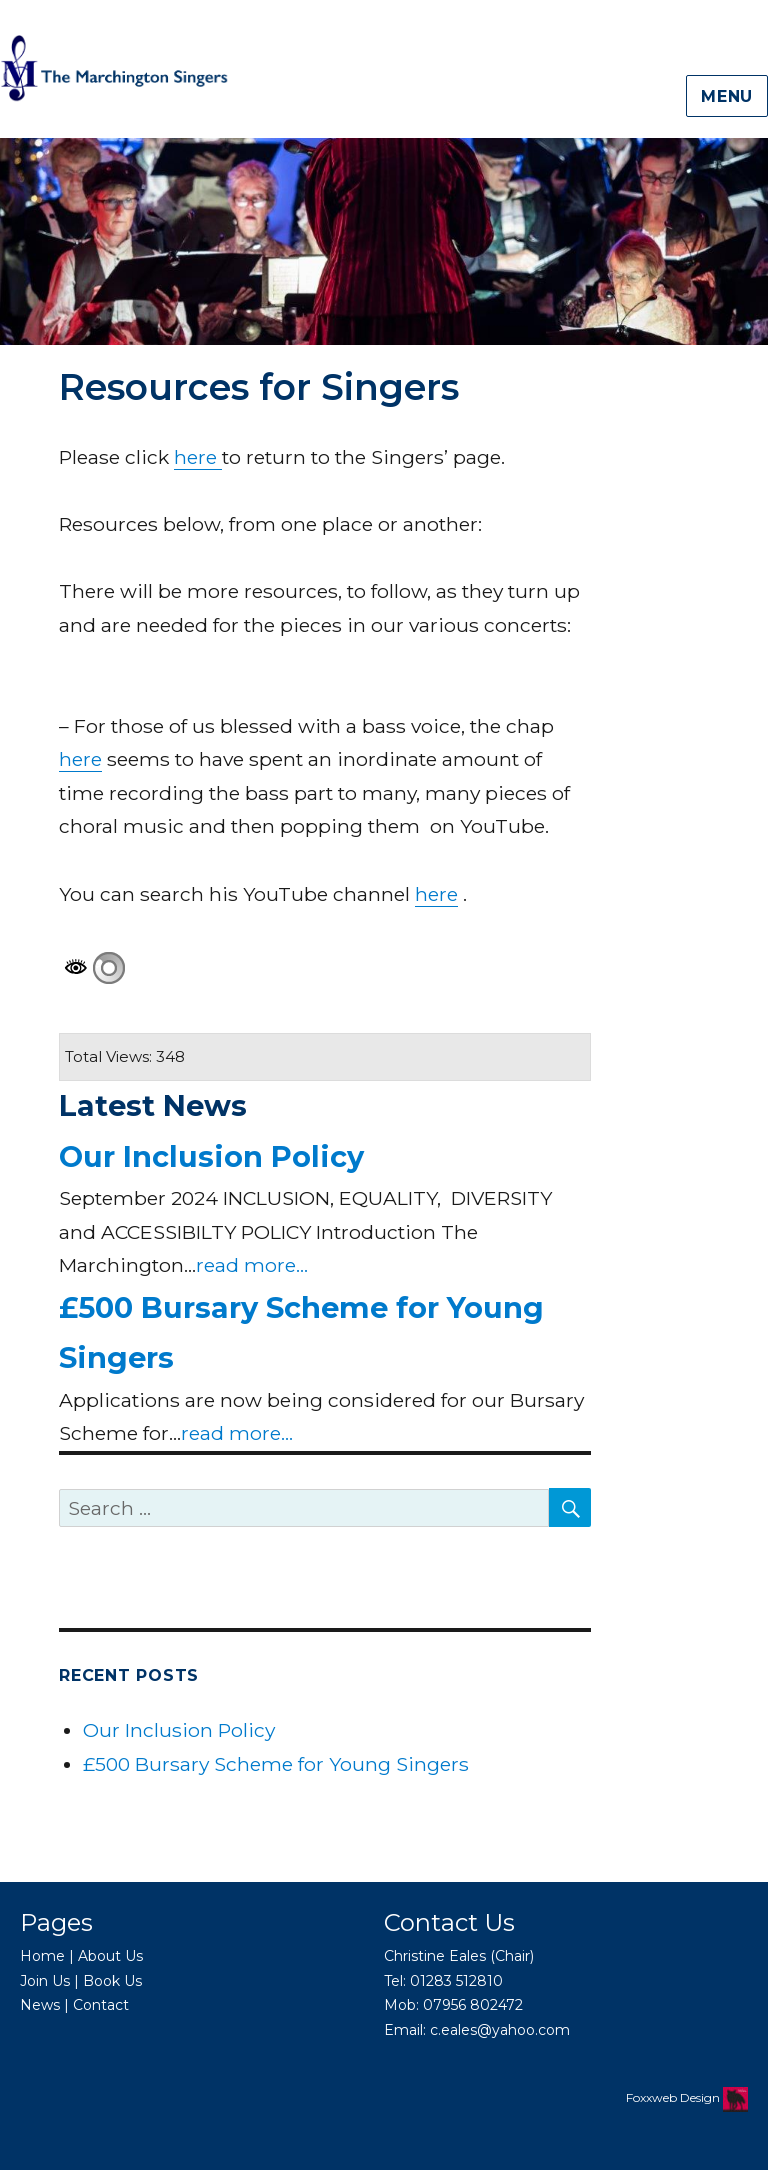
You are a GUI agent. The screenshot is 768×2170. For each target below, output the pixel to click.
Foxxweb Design (674, 2097)
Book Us (112, 1981)
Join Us (45, 1981)
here (80, 759)
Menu (727, 96)
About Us (110, 1956)
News (40, 2005)
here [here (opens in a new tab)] (198, 457)
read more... (252, 1265)
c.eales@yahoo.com (500, 2030)
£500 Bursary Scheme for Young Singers (276, 1764)
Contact (101, 2005)
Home (42, 1956)
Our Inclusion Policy (211, 1156)
